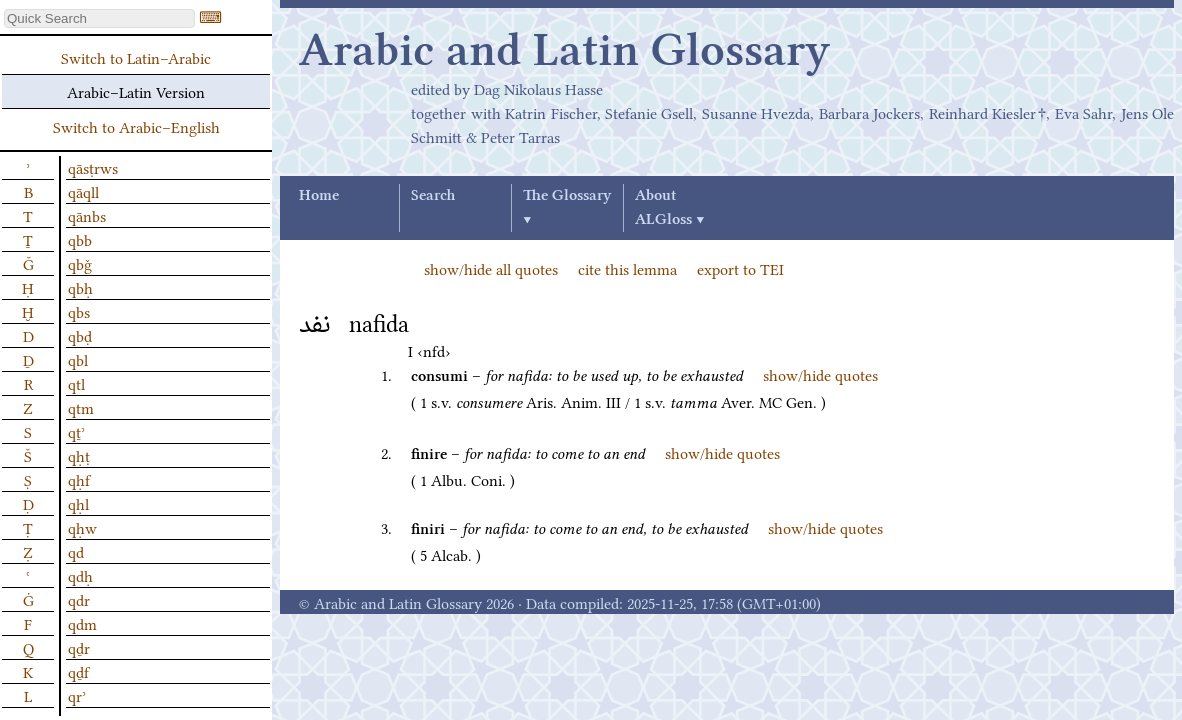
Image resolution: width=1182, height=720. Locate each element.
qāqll (83, 191)
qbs (79, 311)
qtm (81, 407)
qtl (76, 383)
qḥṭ (79, 455)
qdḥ (80, 575)
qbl (78, 359)
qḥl (78, 503)
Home (319, 196)
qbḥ (80, 287)
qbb (80, 239)
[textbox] (99, 18)
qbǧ (80, 263)
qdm (82, 623)
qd (76, 551)
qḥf (79, 479)
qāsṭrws (93, 167)
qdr (79, 599)
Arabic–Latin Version (136, 91)
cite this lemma (627, 268)
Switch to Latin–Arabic (136, 57)
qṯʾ (76, 431)
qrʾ (77, 695)
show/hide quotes (820, 374)
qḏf (78, 671)
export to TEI (740, 268)
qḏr (79, 647)
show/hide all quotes (491, 268)
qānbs (87, 215)
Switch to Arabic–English (136, 126)
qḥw (82, 527)
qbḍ (80, 335)
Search (433, 196)
